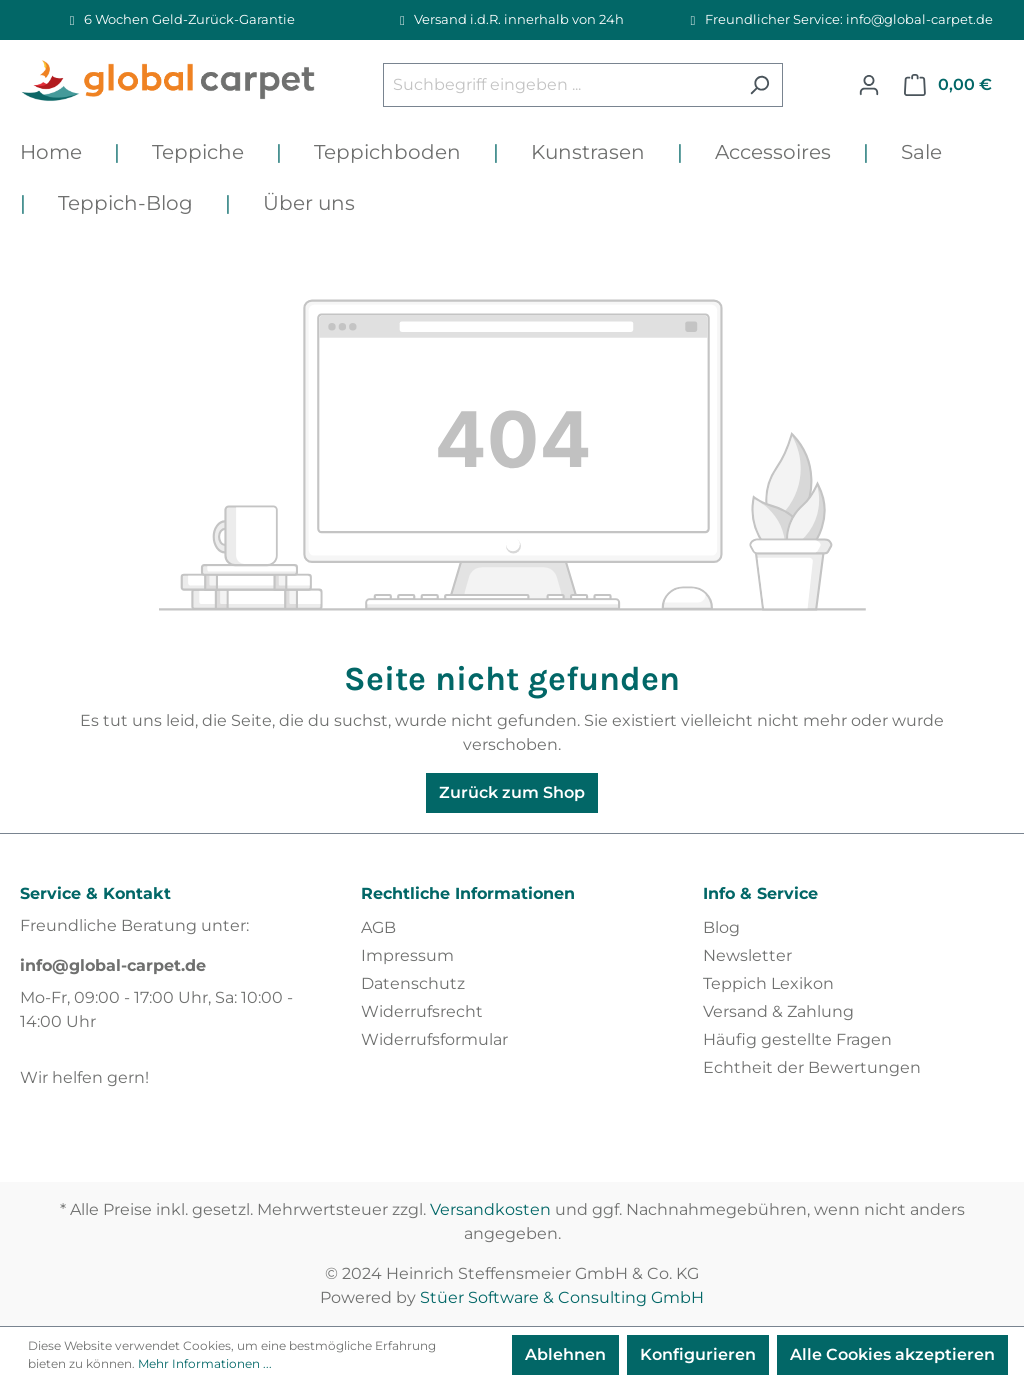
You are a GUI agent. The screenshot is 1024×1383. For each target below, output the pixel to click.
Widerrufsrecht (422, 1011)
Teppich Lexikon (768, 983)
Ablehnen (565, 1354)
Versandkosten (490, 1209)
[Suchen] (759, 85)
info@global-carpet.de (113, 965)
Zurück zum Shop (512, 792)
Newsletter (747, 955)
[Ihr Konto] (869, 85)
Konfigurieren (698, 1354)
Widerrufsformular (434, 1039)
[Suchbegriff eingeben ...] (560, 85)
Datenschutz (413, 983)
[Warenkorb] (948, 85)
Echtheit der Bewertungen (812, 1067)
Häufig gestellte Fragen (797, 1039)
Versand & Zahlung (778, 1011)
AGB (378, 927)
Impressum (407, 955)
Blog (721, 927)
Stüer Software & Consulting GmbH (562, 1297)
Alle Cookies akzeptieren (892, 1354)
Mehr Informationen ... (205, 1363)
